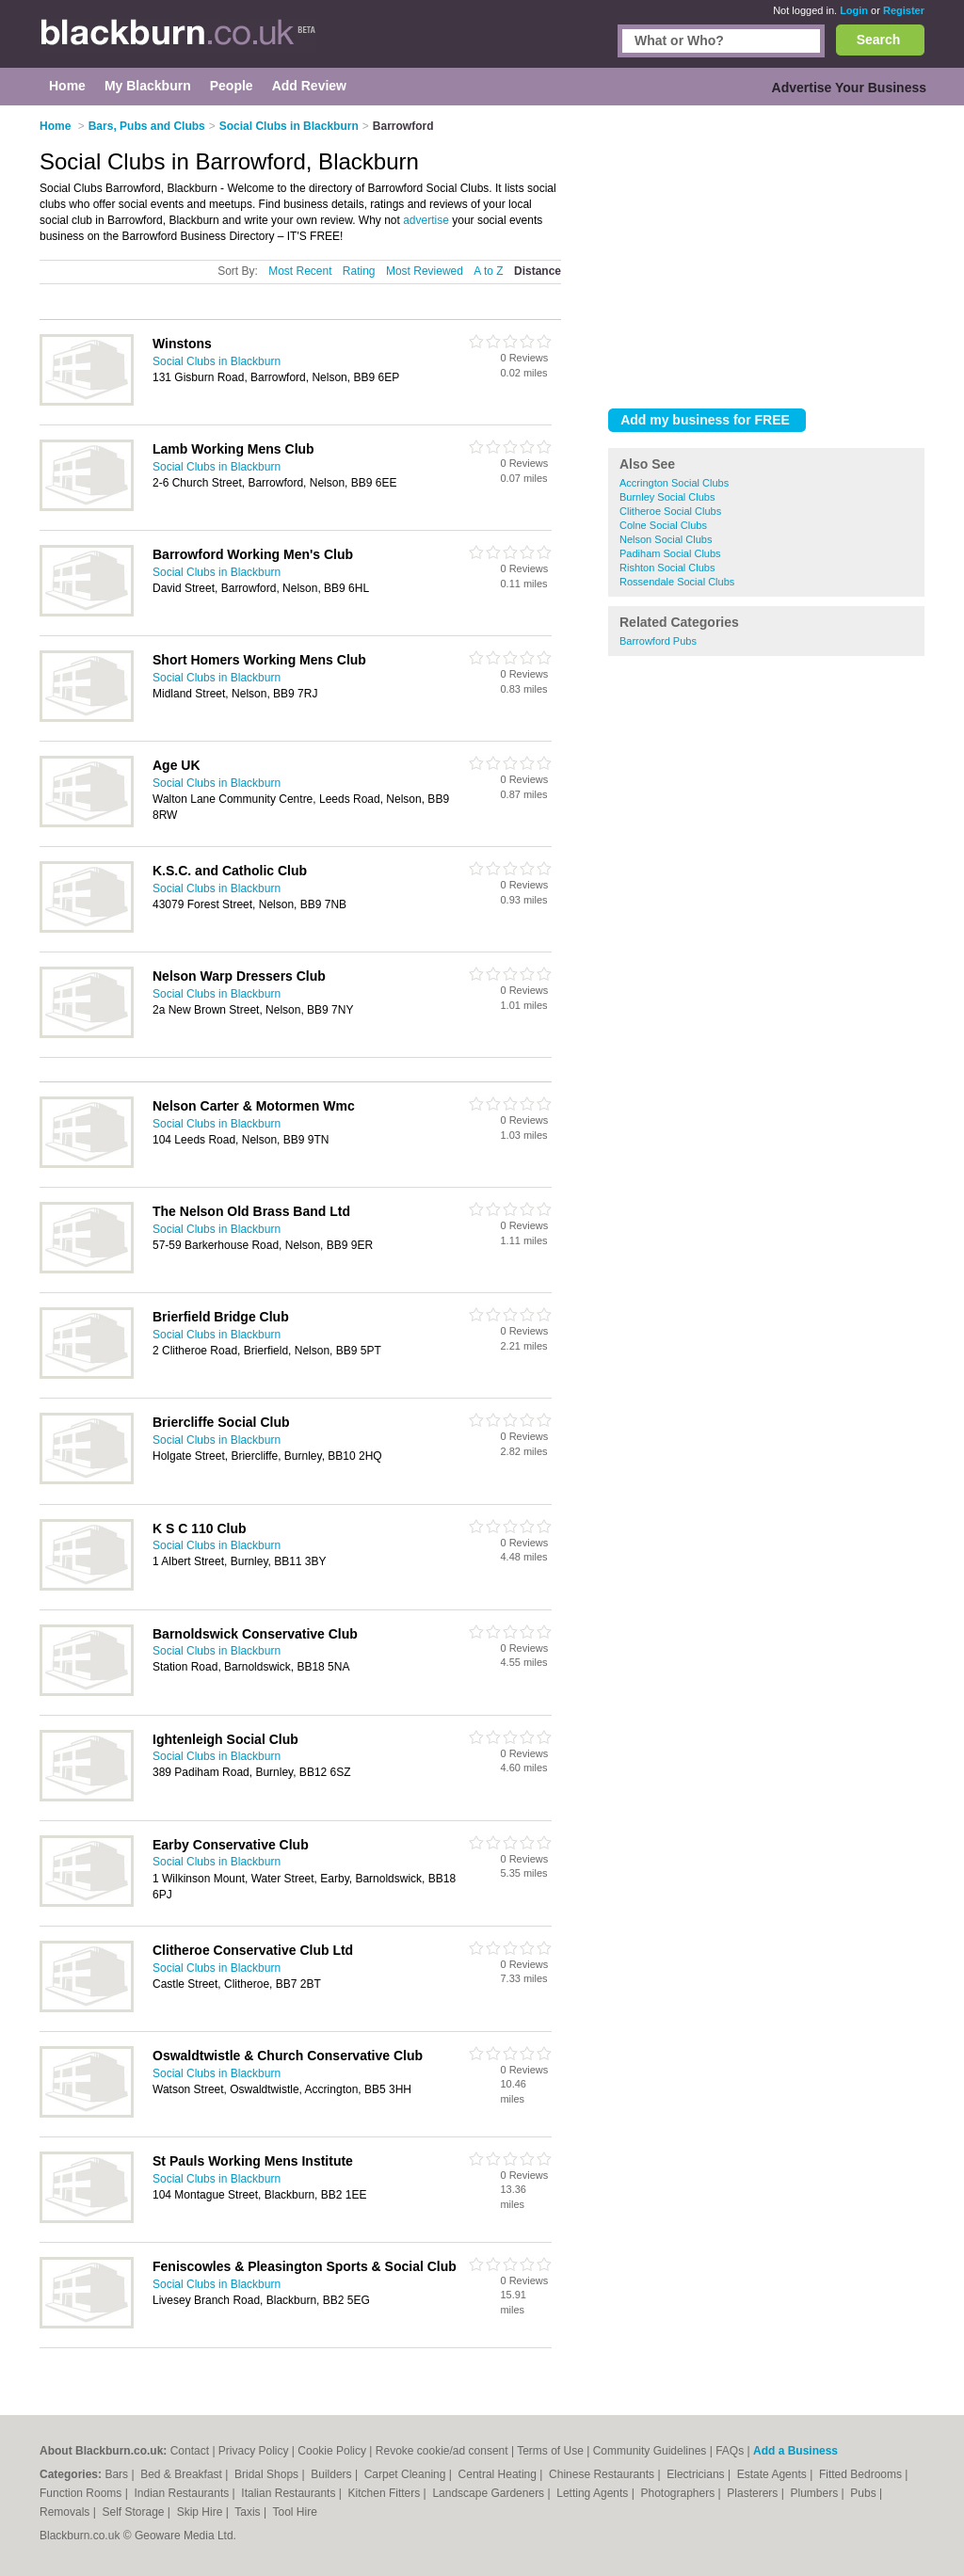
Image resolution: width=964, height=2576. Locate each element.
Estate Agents (773, 2474)
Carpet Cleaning (406, 2474)
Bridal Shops (267, 2474)
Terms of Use (550, 2450)
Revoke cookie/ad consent (442, 2450)
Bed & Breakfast (182, 2474)
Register (903, 10)
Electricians (697, 2474)
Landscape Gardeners (489, 2493)
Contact (189, 2450)
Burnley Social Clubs (667, 497)
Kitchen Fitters (386, 2493)
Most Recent (299, 271)
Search (879, 39)
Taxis (249, 2512)
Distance (537, 271)
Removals (66, 2512)
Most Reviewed (424, 271)
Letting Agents (593, 2493)
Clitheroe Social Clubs (670, 511)
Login (854, 10)
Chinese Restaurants (603, 2474)
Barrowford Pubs (658, 641)
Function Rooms (82, 2493)
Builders (333, 2474)
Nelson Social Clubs (665, 539)
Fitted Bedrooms (862, 2474)
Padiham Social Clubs (670, 553)
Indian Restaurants (184, 2493)
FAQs (729, 2450)
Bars (117, 2474)
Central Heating (499, 2474)
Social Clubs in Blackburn (217, 361)
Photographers (678, 2493)
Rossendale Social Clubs (676, 581)
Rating (359, 271)
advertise (426, 220)
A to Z (488, 271)
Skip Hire (201, 2512)
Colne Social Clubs (663, 525)
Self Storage (134, 2512)
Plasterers (753, 2493)
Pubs (864, 2493)
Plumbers (815, 2493)
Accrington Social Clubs (674, 482)
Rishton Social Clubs (667, 567)
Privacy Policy (253, 2450)
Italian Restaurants (289, 2493)
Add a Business (795, 2450)
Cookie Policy (331, 2450)
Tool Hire (295, 2512)
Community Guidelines (650, 2450)
